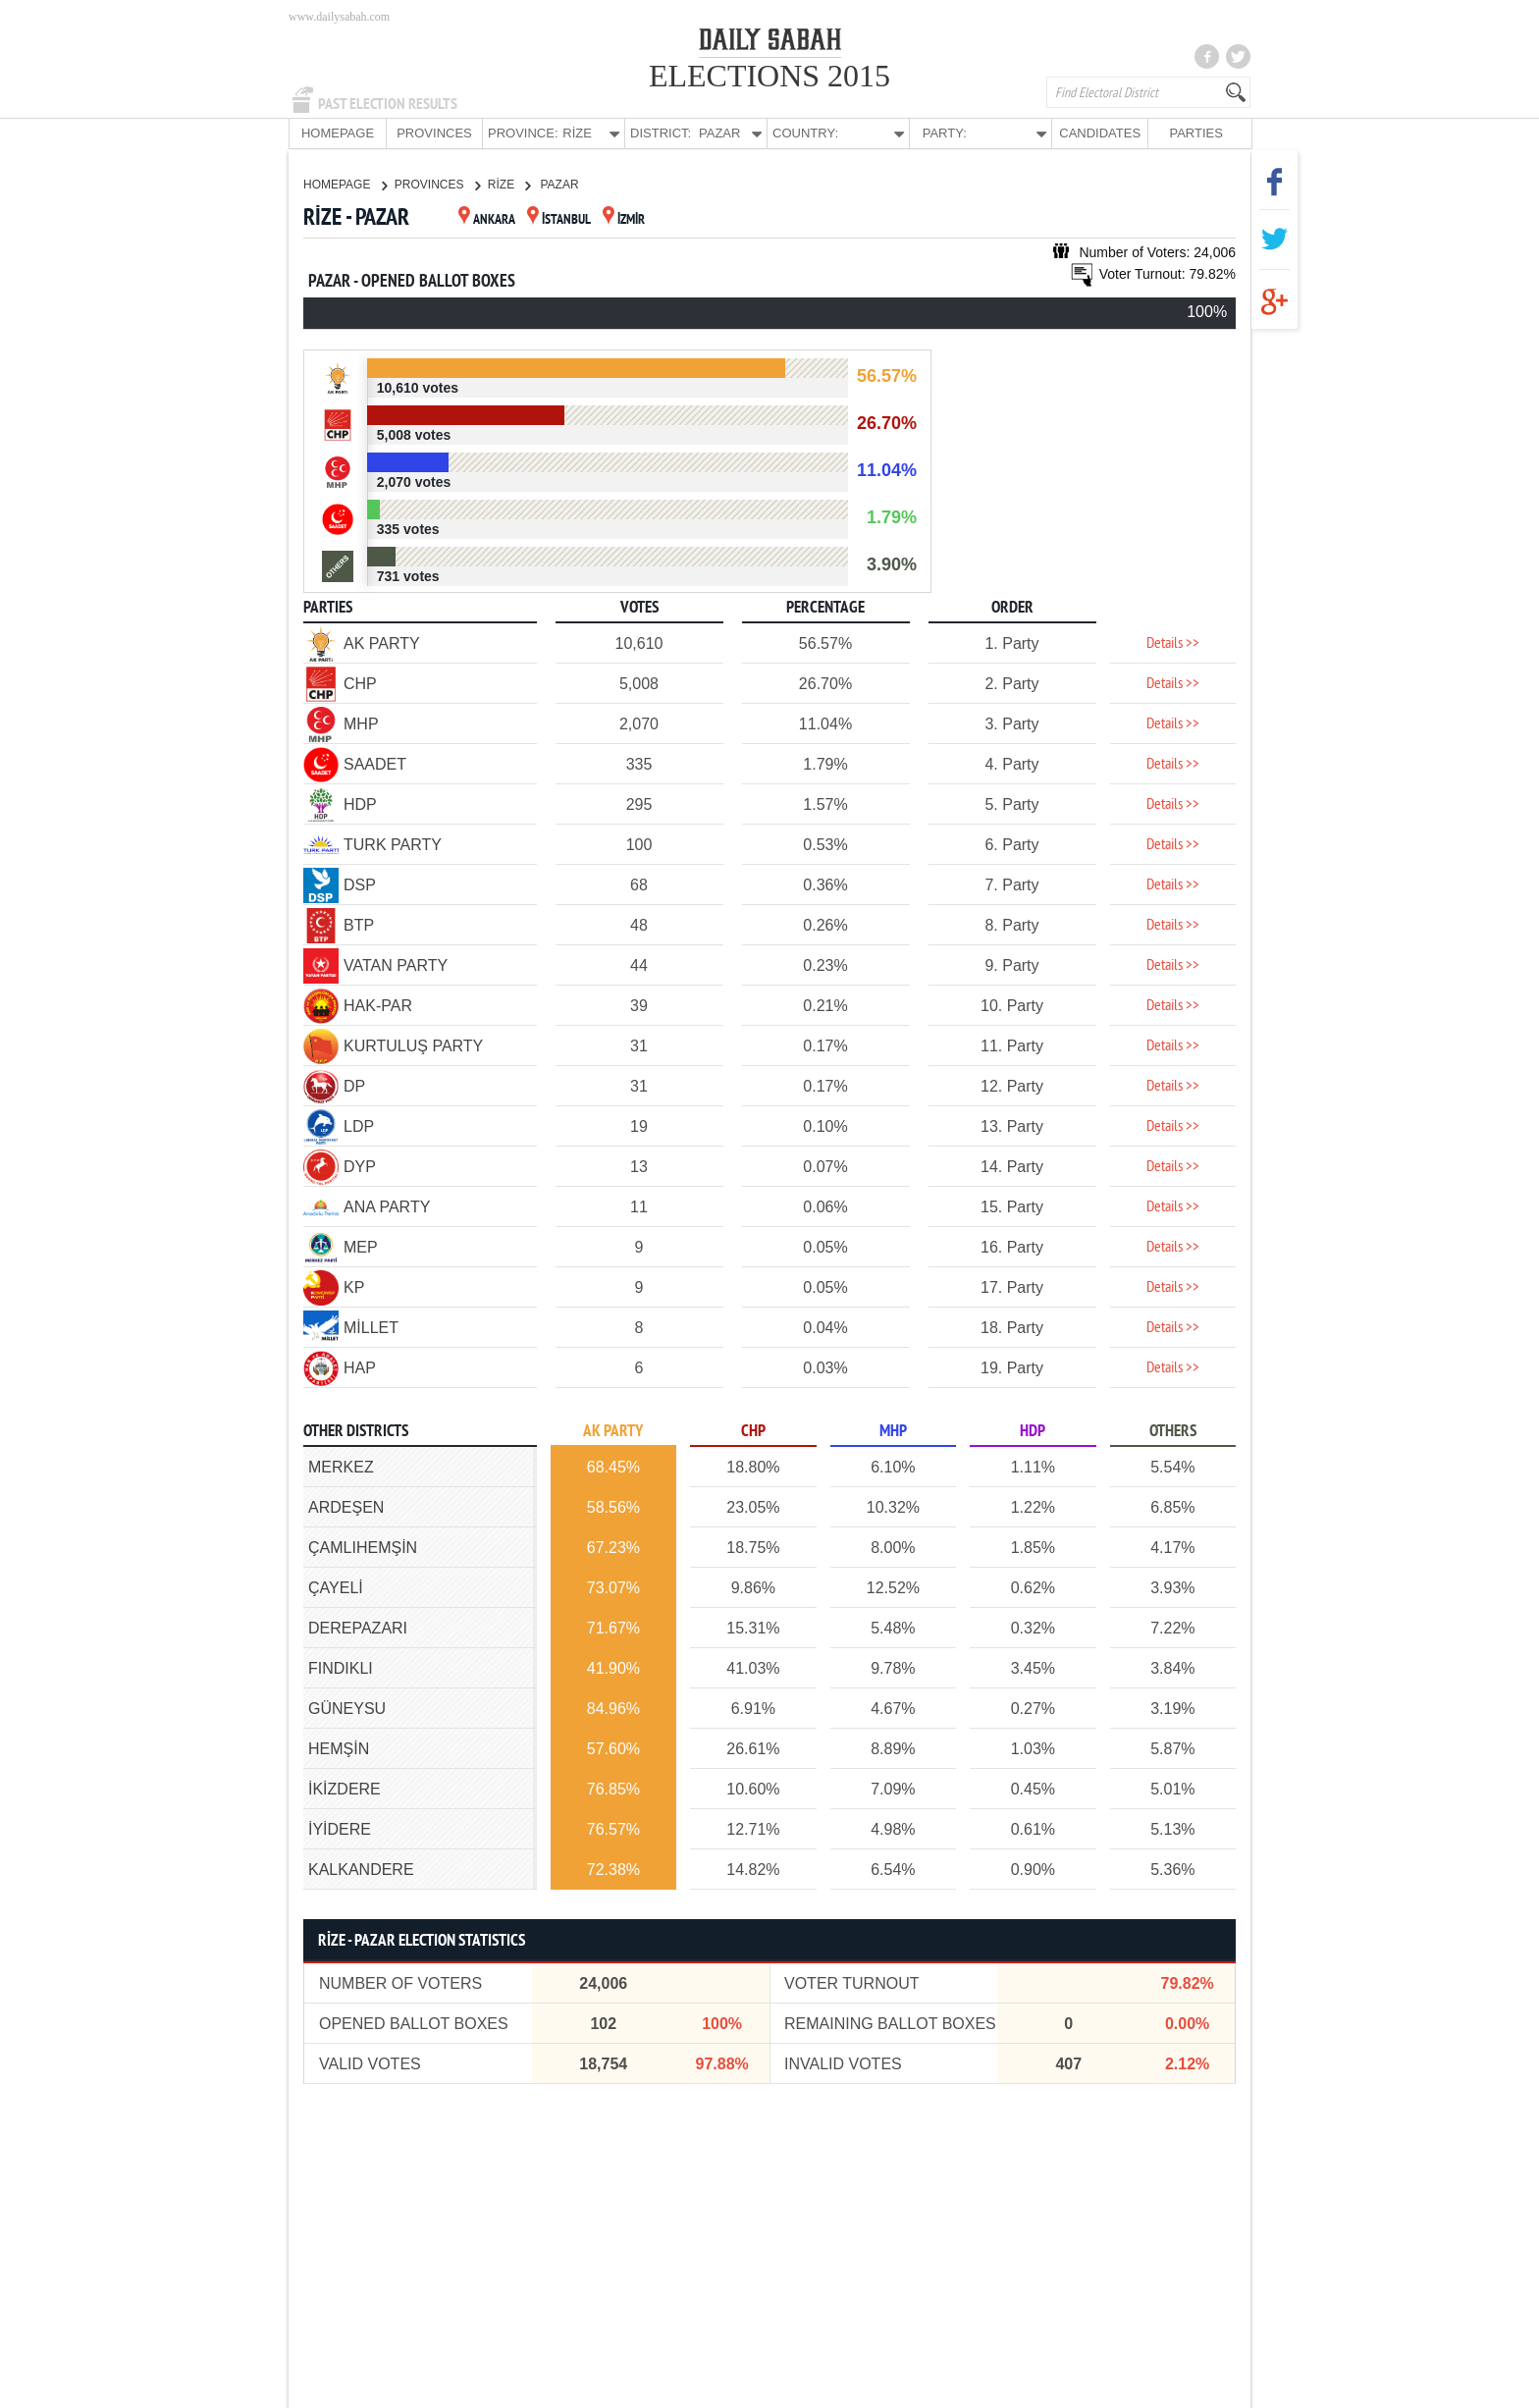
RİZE (509, 183)
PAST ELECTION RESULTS (387, 104)
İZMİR (624, 219)
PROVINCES (434, 133)
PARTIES (1195, 133)
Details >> (1172, 643)
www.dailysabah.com (339, 17)
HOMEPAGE (337, 133)
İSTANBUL (559, 219)
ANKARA (486, 219)
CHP (753, 1430)
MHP (893, 1430)
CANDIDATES (1100, 133)
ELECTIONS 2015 (769, 75)
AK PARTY (613, 1430)
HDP (1032, 1430)
